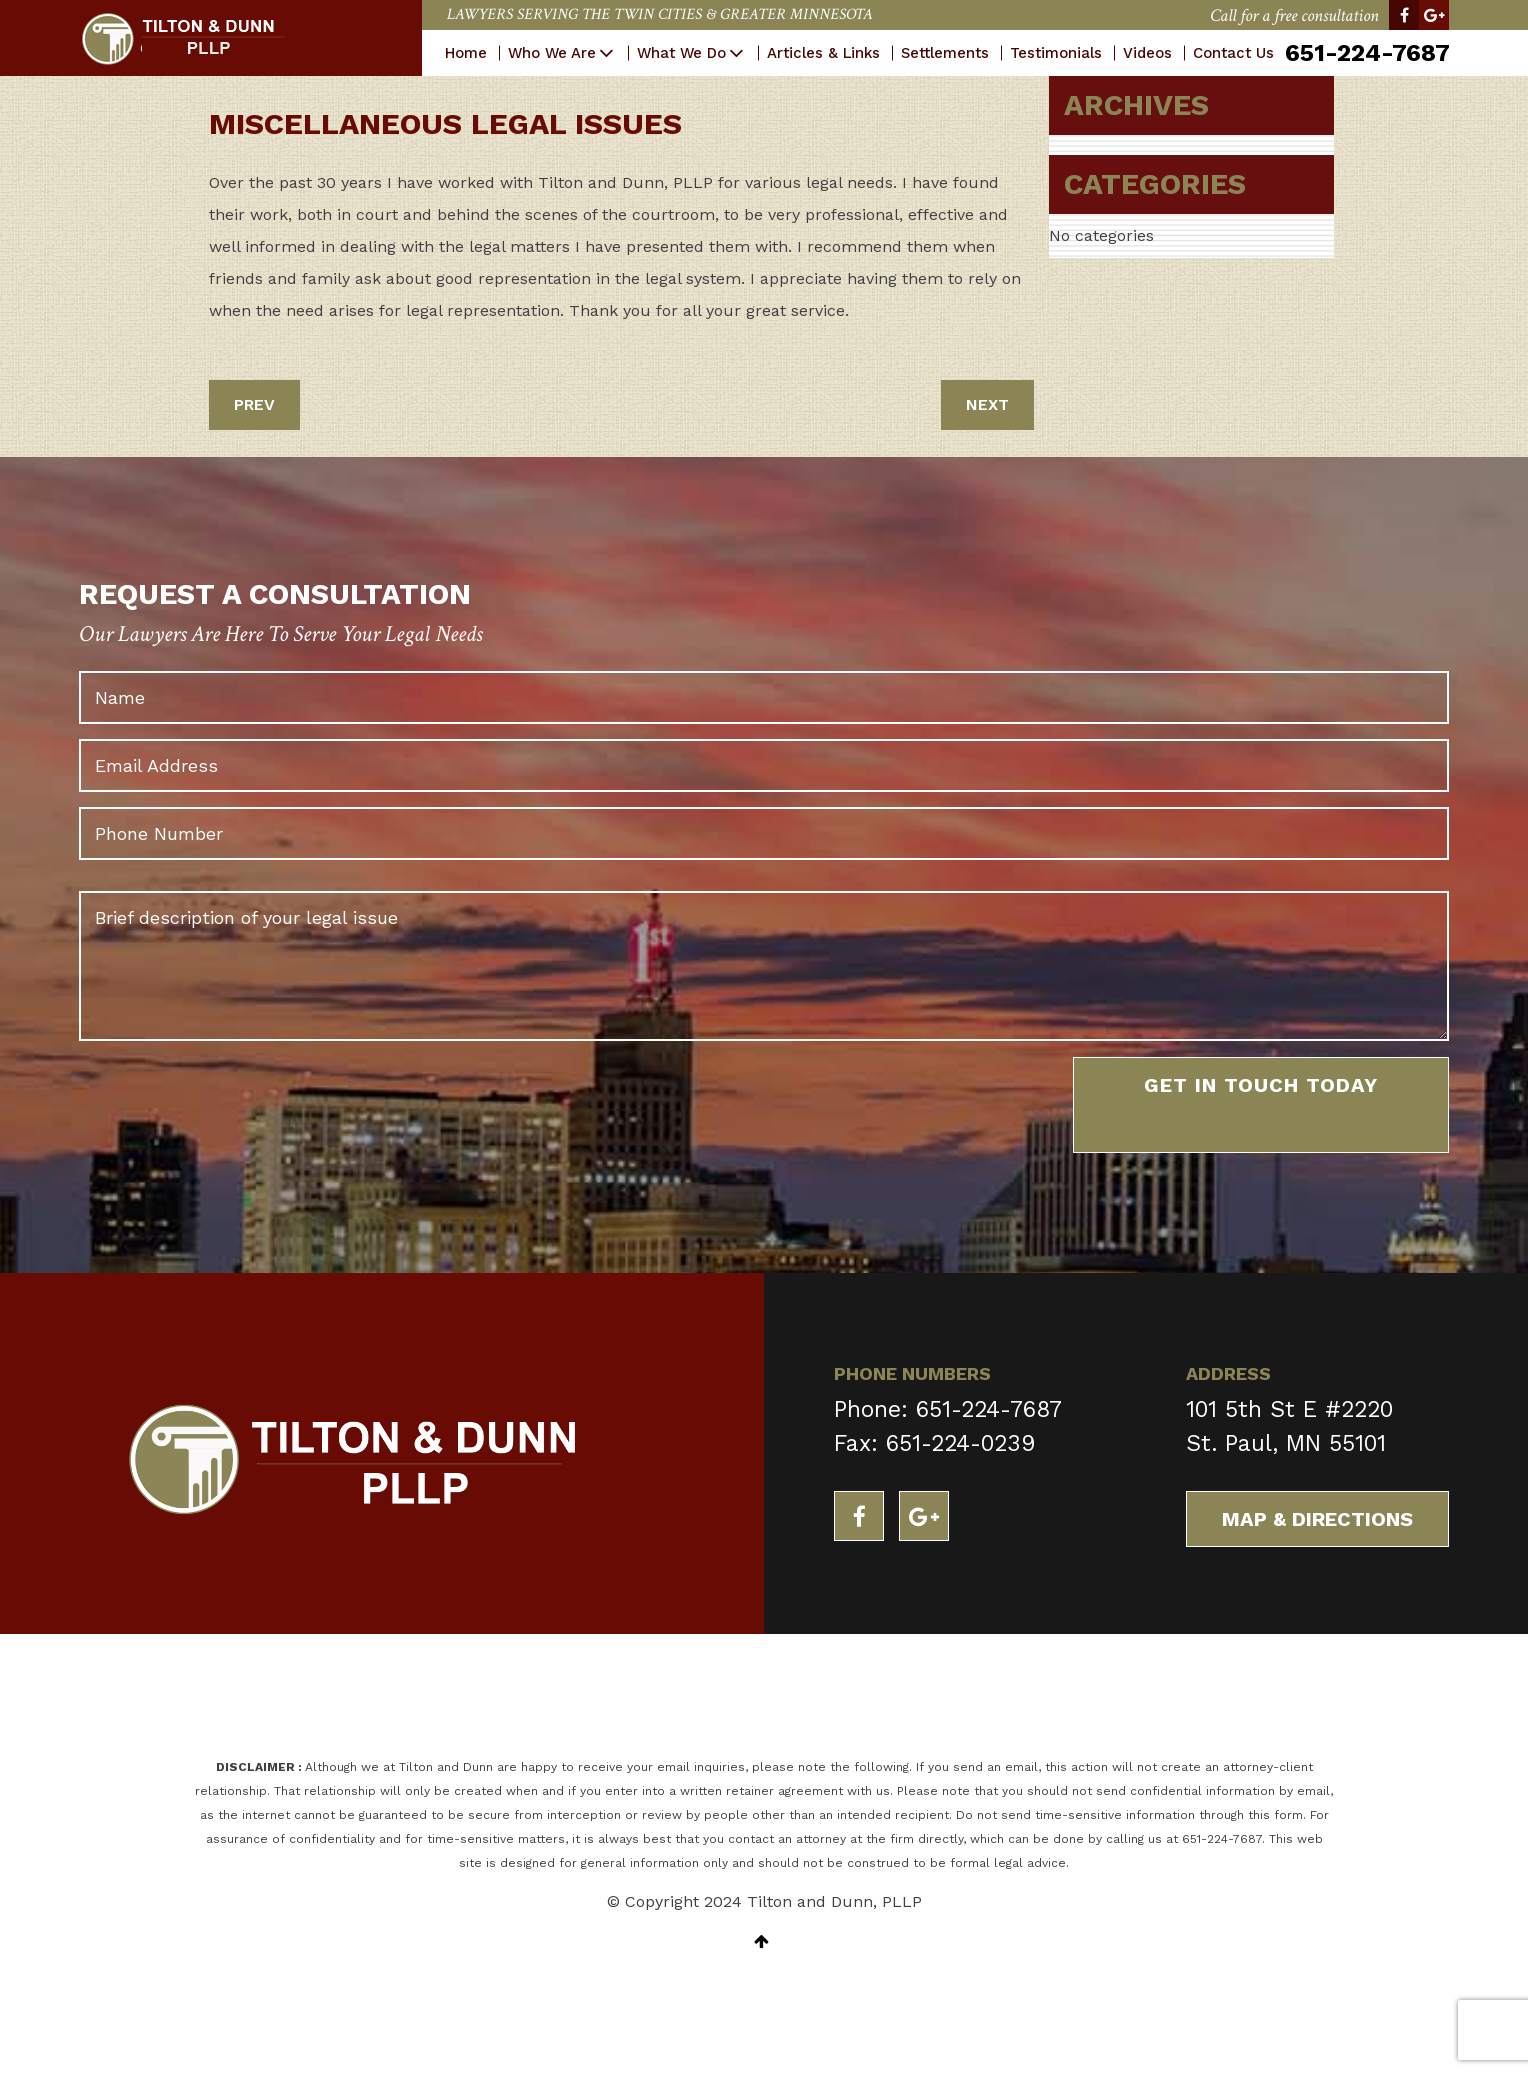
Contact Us (1232, 53)
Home (465, 53)
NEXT (987, 404)
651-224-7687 (1366, 53)
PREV (254, 404)
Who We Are (551, 53)
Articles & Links (822, 53)
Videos (1146, 53)
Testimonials (1055, 53)
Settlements (944, 53)
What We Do (680, 53)
